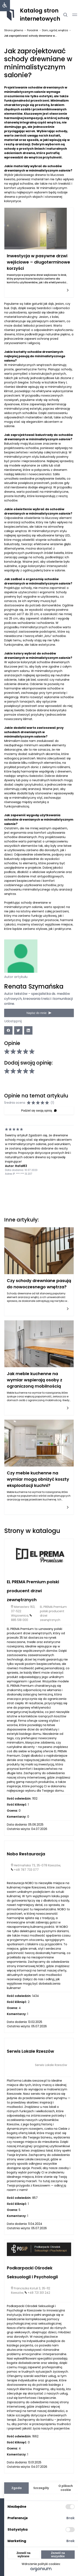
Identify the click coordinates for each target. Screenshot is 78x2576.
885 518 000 (19, 1630)
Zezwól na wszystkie (58, 2554)
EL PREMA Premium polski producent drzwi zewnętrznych (33, 1601)
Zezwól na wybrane (23, 2554)
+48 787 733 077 (26, 1880)
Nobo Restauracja (26, 1864)
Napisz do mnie (39, 1011)
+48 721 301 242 (39, 2303)
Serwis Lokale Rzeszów (30, 2062)
